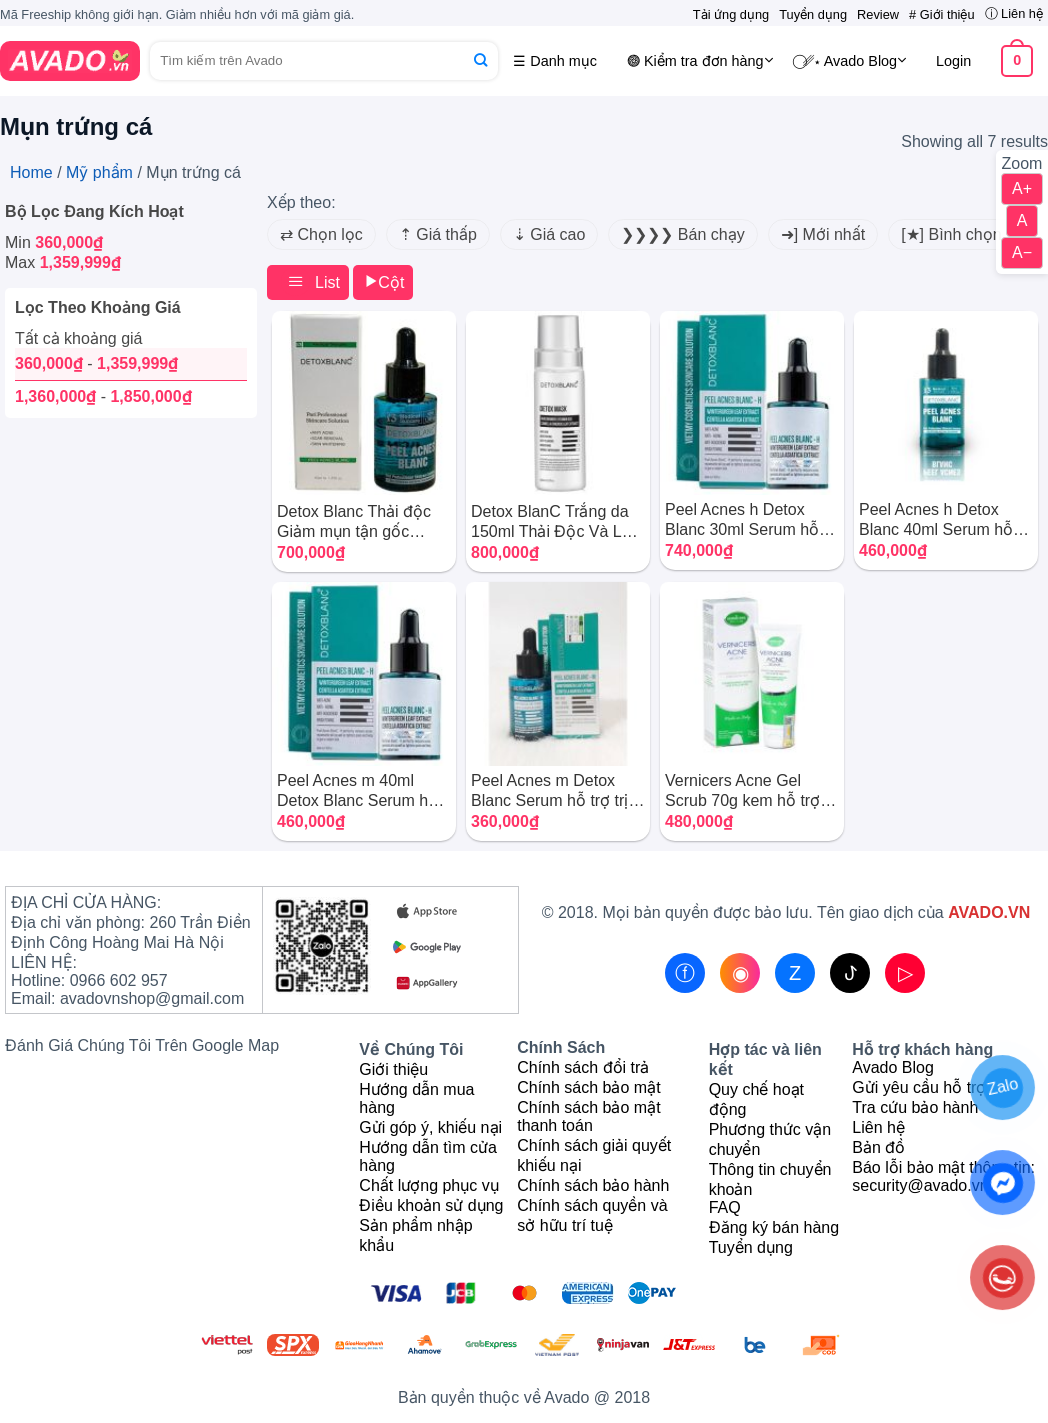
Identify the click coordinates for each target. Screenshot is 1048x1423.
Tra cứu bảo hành (915, 1107)
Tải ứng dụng (731, 14)
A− (1022, 252)
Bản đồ (878, 1147)
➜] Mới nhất (823, 234)
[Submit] (480, 61)
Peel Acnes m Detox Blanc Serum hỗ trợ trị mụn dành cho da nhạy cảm (552, 791)
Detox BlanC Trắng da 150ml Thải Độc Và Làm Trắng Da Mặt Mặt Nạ (557, 522)
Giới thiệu (393, 1069)
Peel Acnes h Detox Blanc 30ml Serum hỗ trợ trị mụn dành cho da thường (748, 520)
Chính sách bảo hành (593, 1185)
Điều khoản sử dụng (431, 1205)
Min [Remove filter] (54, 242)
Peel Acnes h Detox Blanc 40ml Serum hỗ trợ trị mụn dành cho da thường (942, 520)
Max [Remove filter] (63, 262)
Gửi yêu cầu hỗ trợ (919, 1087)
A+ (1022, 188)
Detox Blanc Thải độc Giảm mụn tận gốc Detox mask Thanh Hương (354, 522)
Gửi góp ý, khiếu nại (430, 1127)
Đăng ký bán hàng (774, 1227)
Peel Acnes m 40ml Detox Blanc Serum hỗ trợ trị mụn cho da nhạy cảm (359, 791)
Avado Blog (893, 1067)
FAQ (725, 1207)
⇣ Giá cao (549, 234)
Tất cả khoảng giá (79, 338)
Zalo (1002, 1086)
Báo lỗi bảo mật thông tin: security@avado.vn (943, 1176)
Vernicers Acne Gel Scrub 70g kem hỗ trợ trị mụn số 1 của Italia (751, 791)
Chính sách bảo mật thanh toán (588, 1116)
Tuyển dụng (813, 14)
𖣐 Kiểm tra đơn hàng (700, 60)
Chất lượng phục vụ (428, 1185)
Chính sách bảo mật (588, 1087)
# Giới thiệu (942, 14)
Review (878, 14)
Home (31, 172)
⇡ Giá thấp (438, 234)
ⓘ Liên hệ (1014, 13)
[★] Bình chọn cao (966, 234)
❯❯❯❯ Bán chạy (682, 234)
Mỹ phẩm (99, 172)
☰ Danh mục (555, 61)
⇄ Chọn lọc (321, 234)
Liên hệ (878, 1127)
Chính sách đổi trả (583, 1067)
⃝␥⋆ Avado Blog (855, 60)
